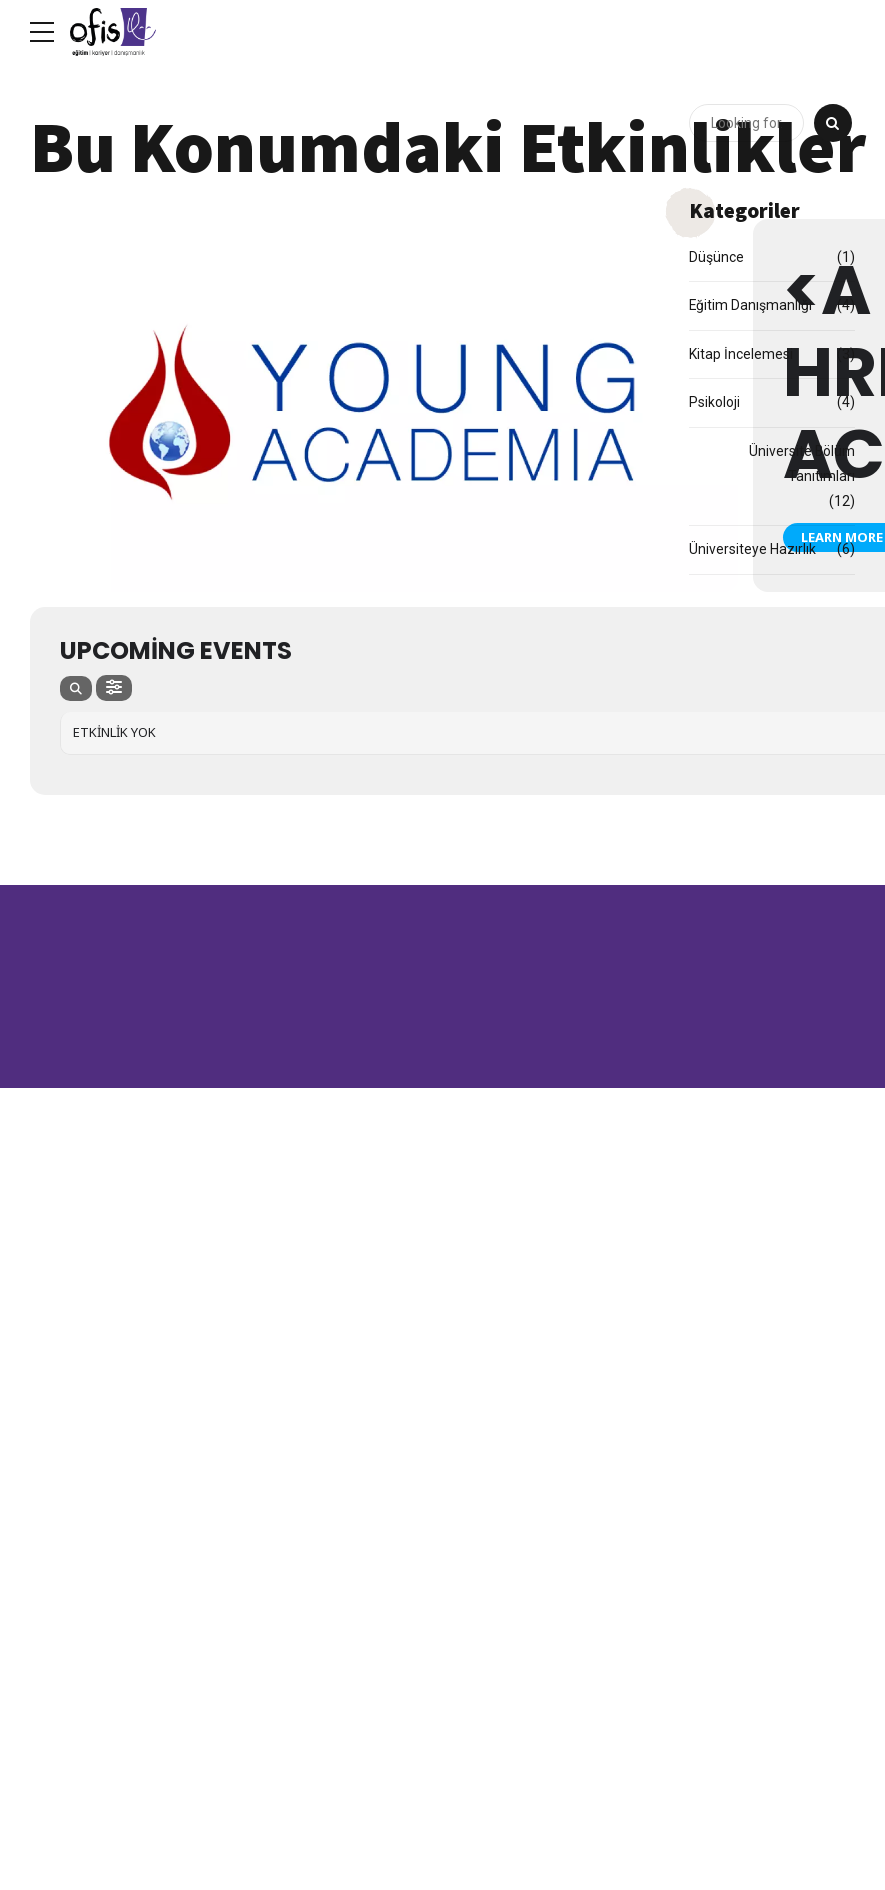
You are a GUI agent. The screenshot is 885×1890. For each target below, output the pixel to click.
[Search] (833, 124)
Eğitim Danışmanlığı (751, 305)
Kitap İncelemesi (741, 354)
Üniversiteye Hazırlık (752, 550)
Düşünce (716, 257)
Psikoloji (714, 402)
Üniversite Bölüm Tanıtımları (801, 463)
